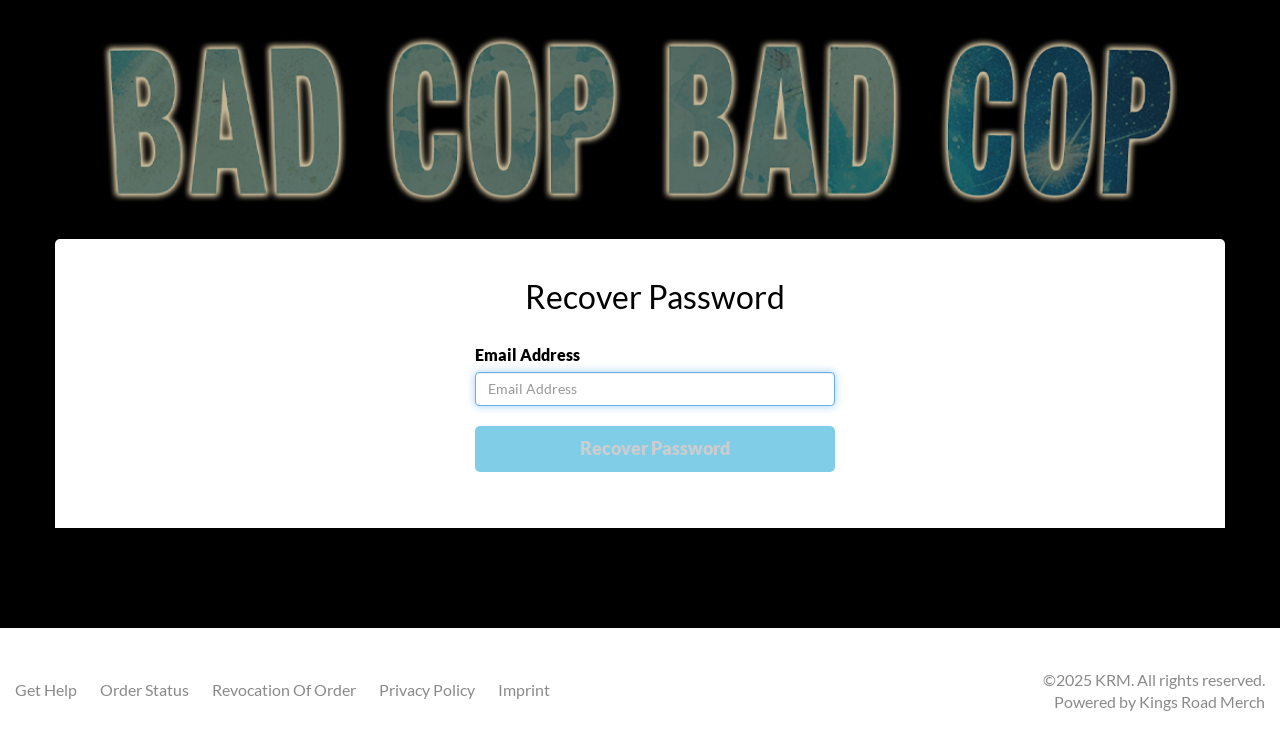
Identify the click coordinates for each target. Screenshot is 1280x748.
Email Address (527, 354)
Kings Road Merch (1202, 701)
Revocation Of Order (284, 689)
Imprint (524, 689)
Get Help (46, 689)
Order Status (144, 689)
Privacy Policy (427, 689)
